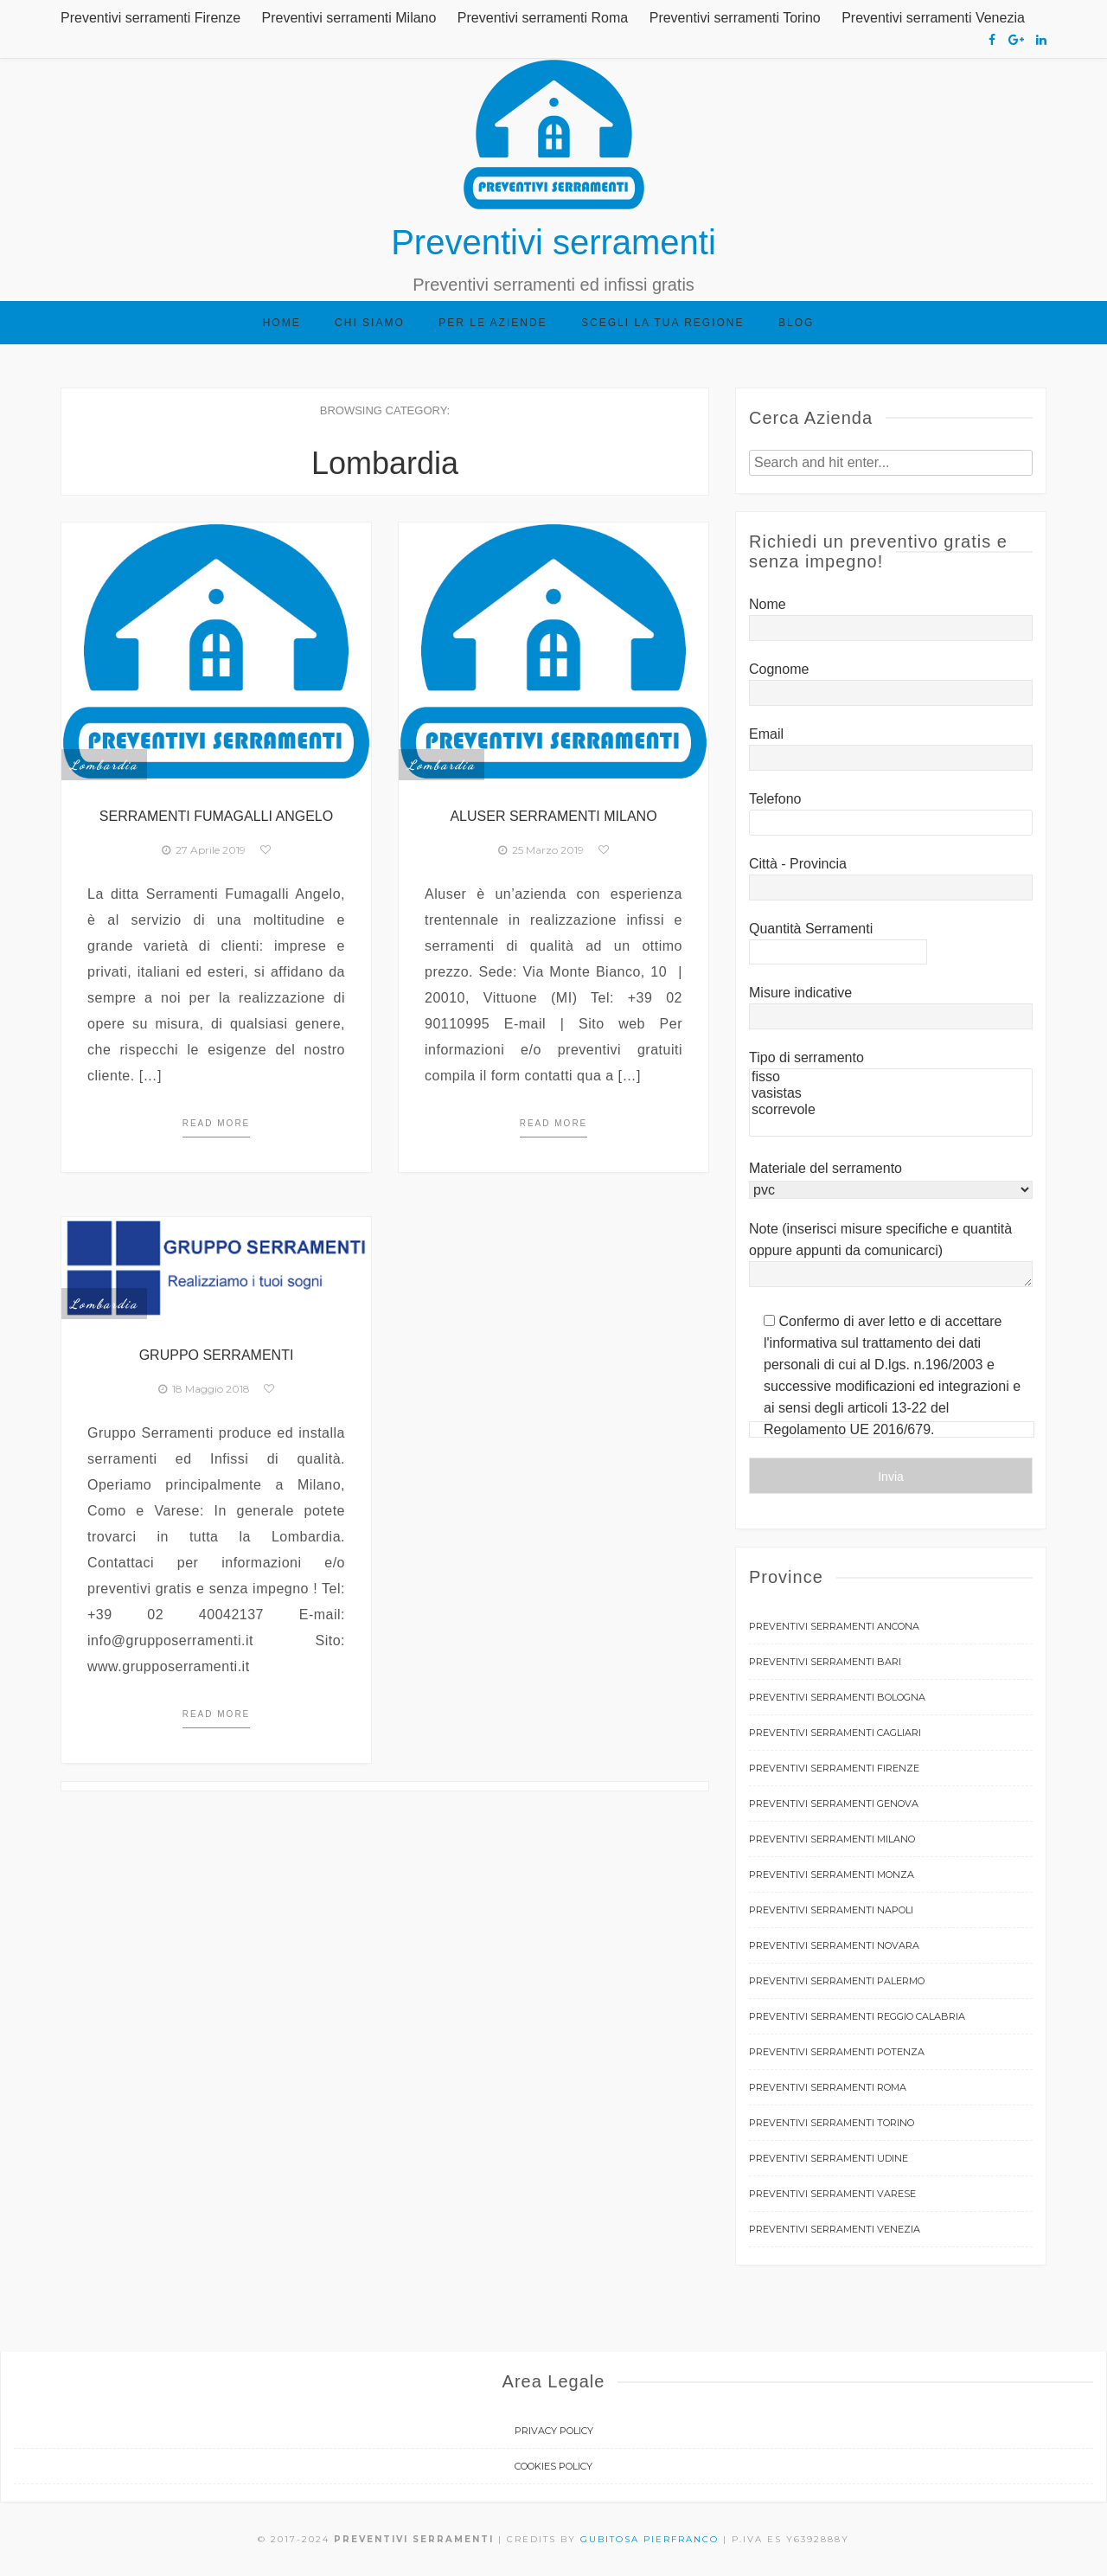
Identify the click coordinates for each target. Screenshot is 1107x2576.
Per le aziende (492, 323)
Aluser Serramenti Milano (553, 816)
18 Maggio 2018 (204, 1388)
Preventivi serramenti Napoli (831, 1910)
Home (282, 323)
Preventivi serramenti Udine (828, 2158)
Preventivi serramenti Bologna (837, 1697)
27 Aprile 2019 (204, 849)
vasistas (891, 1094)
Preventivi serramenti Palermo (837, 1981)
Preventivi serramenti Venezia (933, 17)
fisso (891, 1077)
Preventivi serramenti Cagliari (835, 1733)
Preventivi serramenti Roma (543, 17)
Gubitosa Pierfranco (649, 2539)
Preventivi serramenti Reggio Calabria (857, 2016)
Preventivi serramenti (553, 242)
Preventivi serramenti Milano (349, 17)
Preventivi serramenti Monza (831, 1874)
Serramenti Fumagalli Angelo (216, 816)
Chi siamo (370, 323)
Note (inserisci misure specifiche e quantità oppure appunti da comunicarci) (891, 1255)
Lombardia (104, 764)
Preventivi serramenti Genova (833, 1803)
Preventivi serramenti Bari (825, 1662)
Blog (796, 323)
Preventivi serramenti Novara (834, 1945)
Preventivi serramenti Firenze (150, 17)
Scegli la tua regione (663, 323)
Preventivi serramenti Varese (832, 2194)
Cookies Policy (553, 2466)
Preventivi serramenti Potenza (837, 2052)
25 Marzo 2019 (541, 849)
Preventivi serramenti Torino (735, 17)
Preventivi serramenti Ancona (834, 1626)
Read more (216, 1123)
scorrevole (891, 1110)
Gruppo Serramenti (216, 1355)
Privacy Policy (554, 2431)
